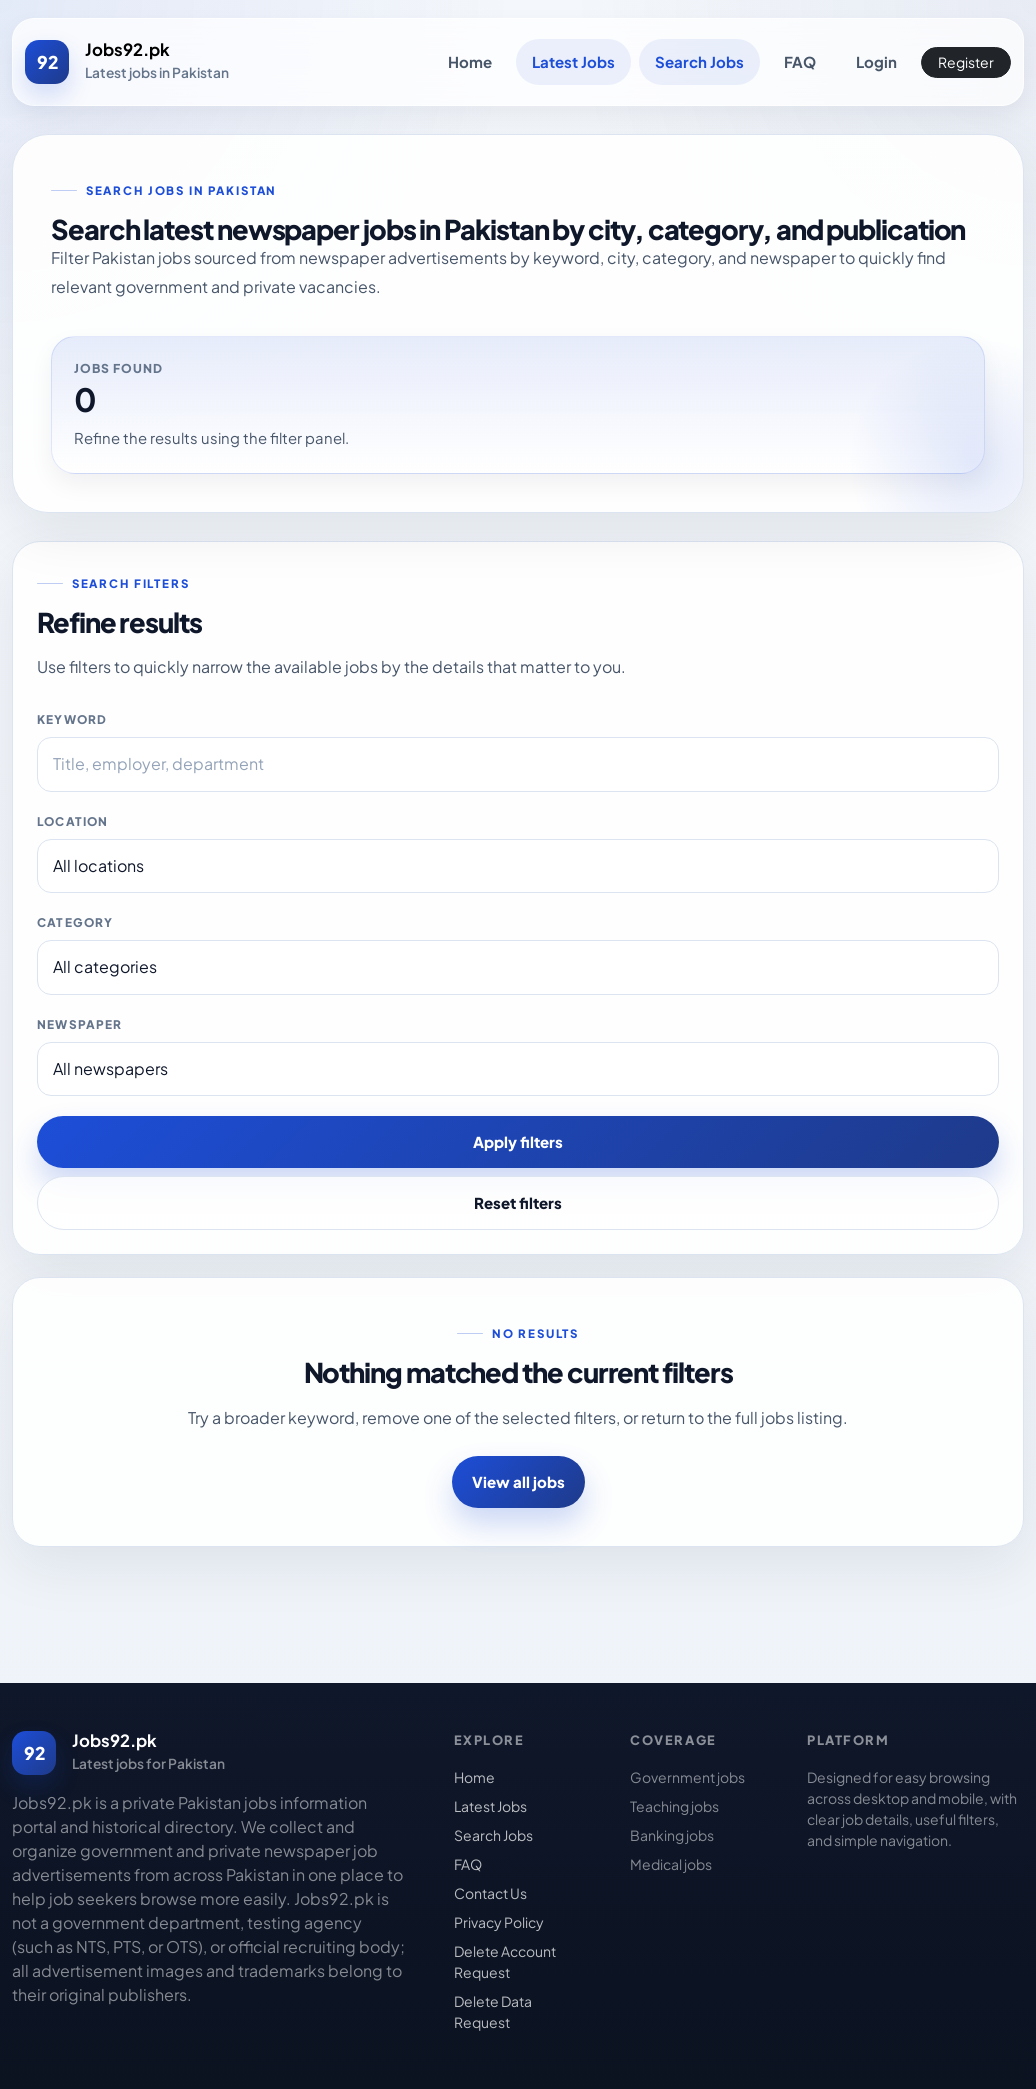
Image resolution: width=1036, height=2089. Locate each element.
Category (75, 922)
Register (966, 62)
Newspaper (80, 1024)
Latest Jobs (573, 61)
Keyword (72, 719)
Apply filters (518, 1141)
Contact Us (490, 1893)
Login (876, 61)
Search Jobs (699, 61)
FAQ (800, 61)
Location (72, 821)
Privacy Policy (499, 1922)
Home (470, 61)
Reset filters (518, 1202)
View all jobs (518, 1481)
